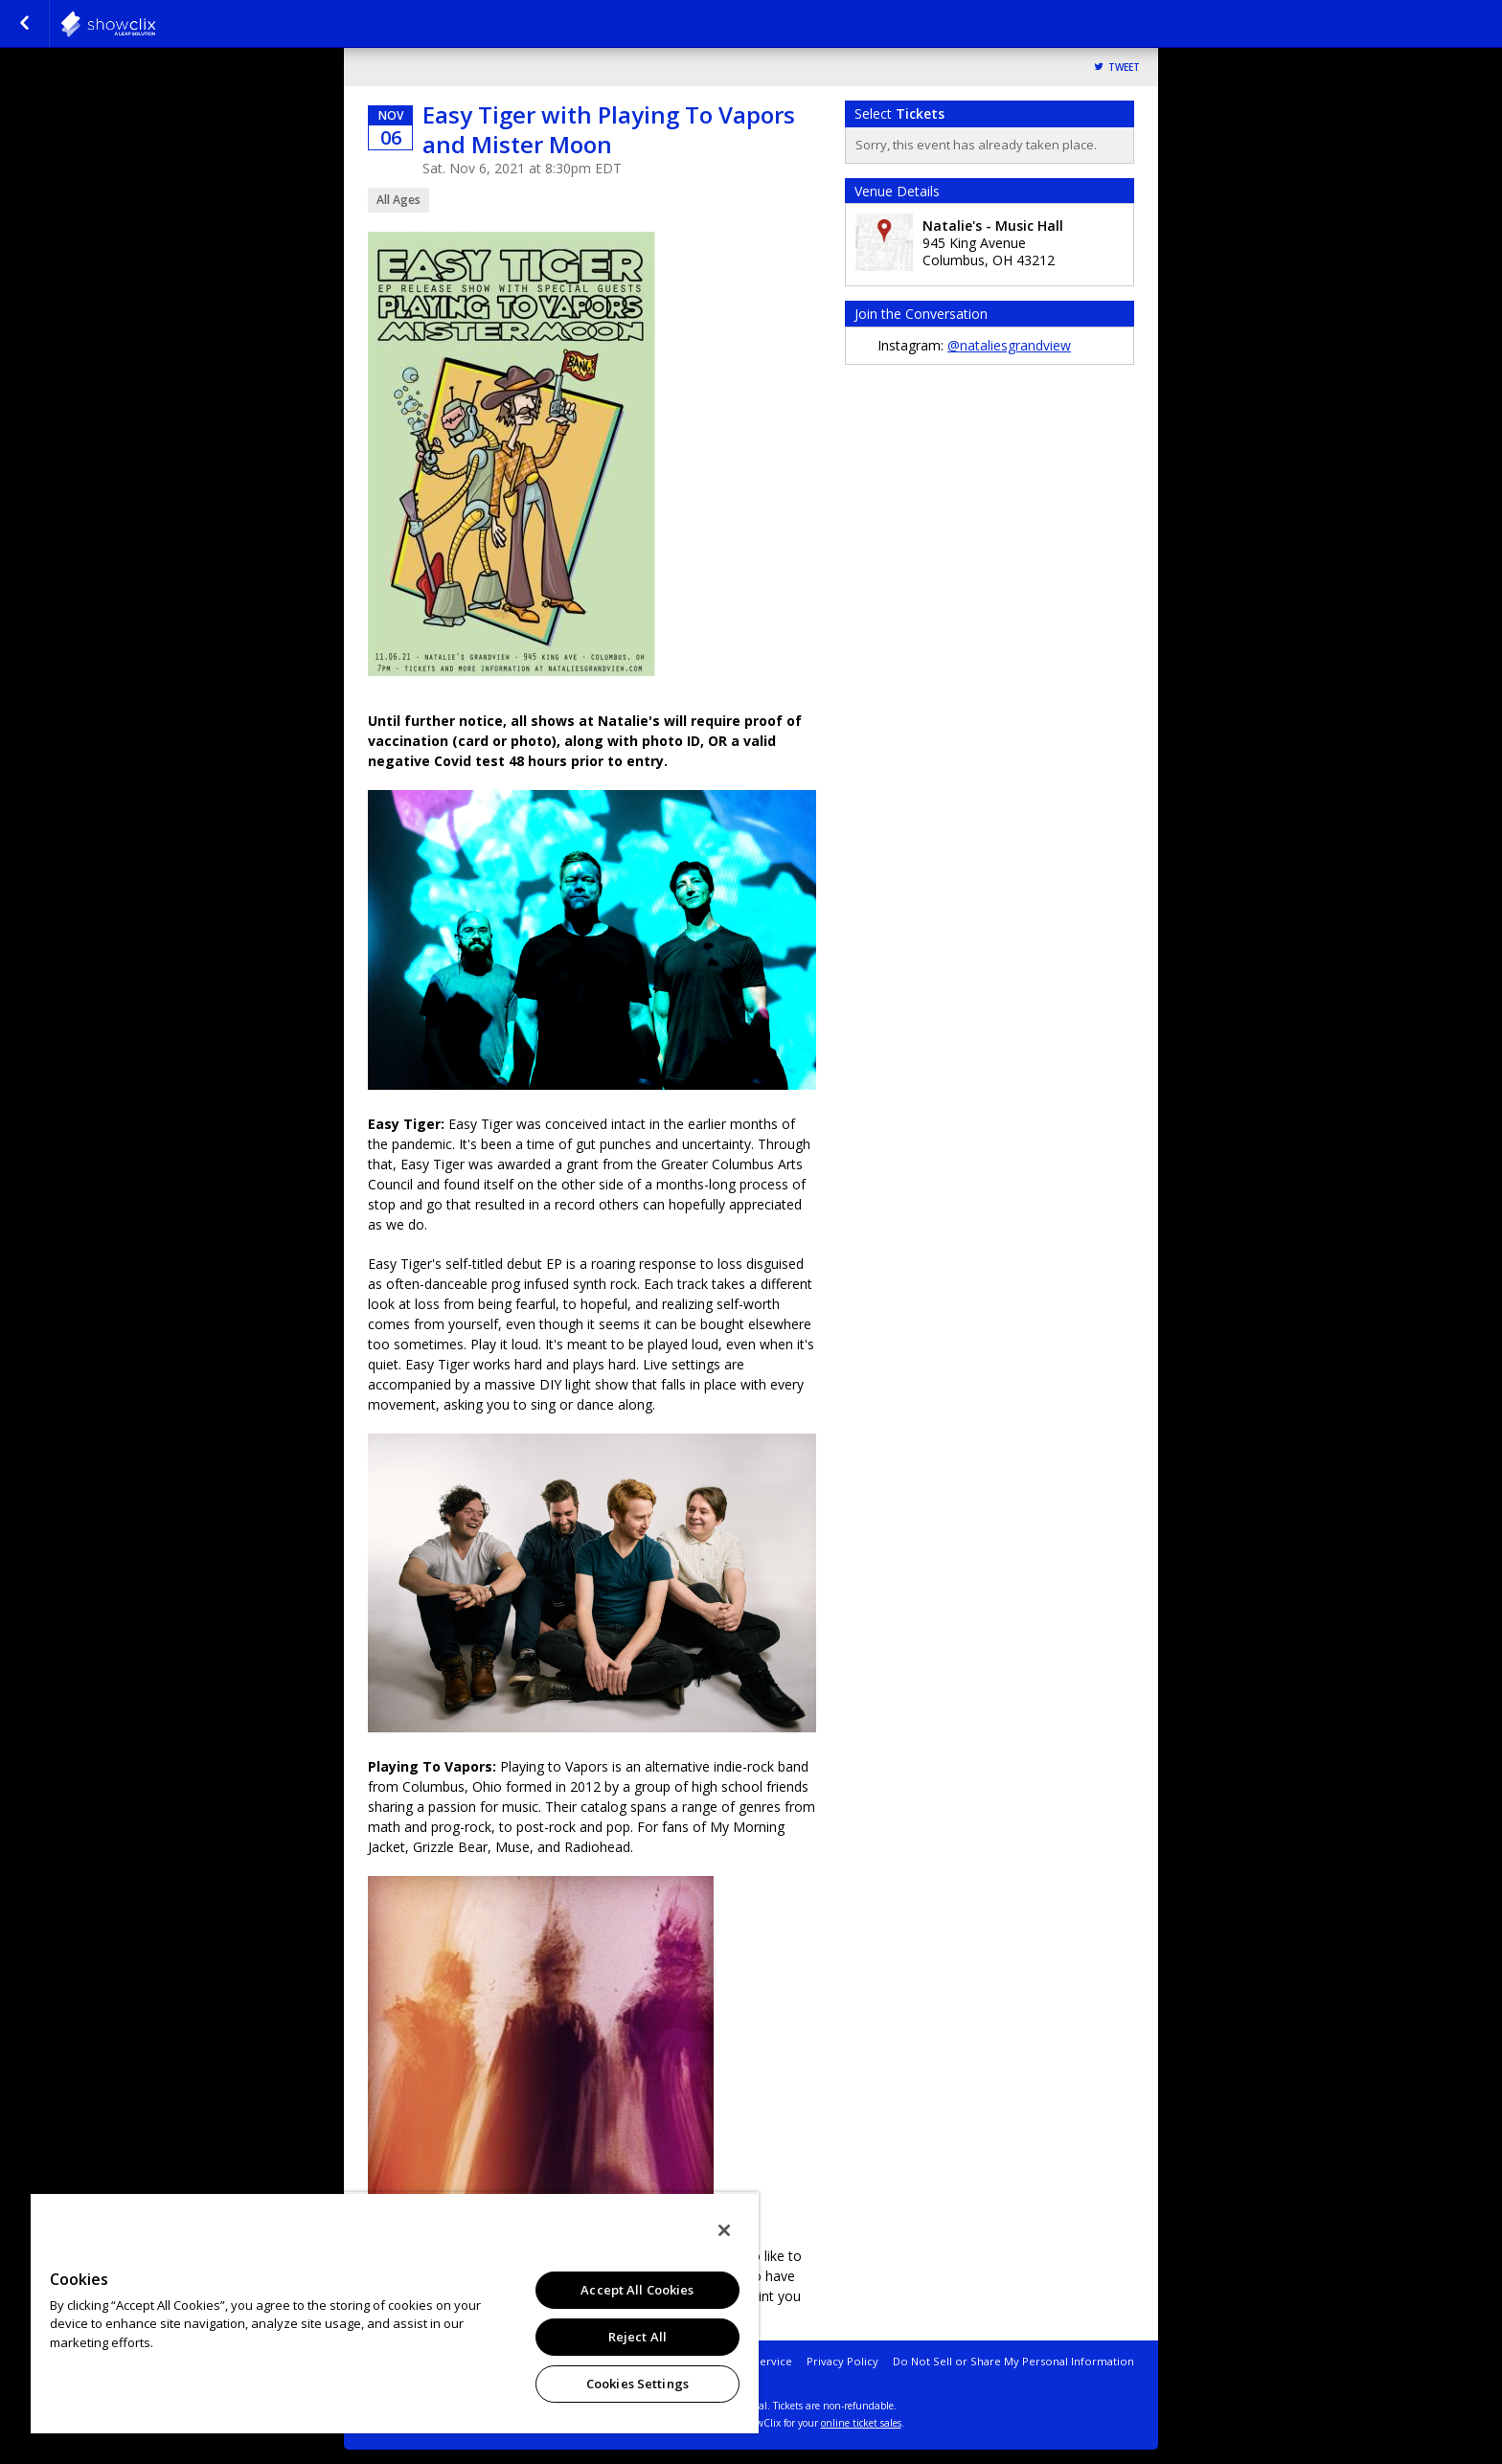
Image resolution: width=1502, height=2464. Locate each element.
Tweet (1124, 67)
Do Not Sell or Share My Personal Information (1013, 2361)
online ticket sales (861, 2423)
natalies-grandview (155, 24)
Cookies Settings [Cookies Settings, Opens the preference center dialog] (637, 2383)
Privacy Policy (842, 2361)
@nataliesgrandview (1009, 345)
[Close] (724, 2230)
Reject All (637, 2336)
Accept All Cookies (637, 2289)
